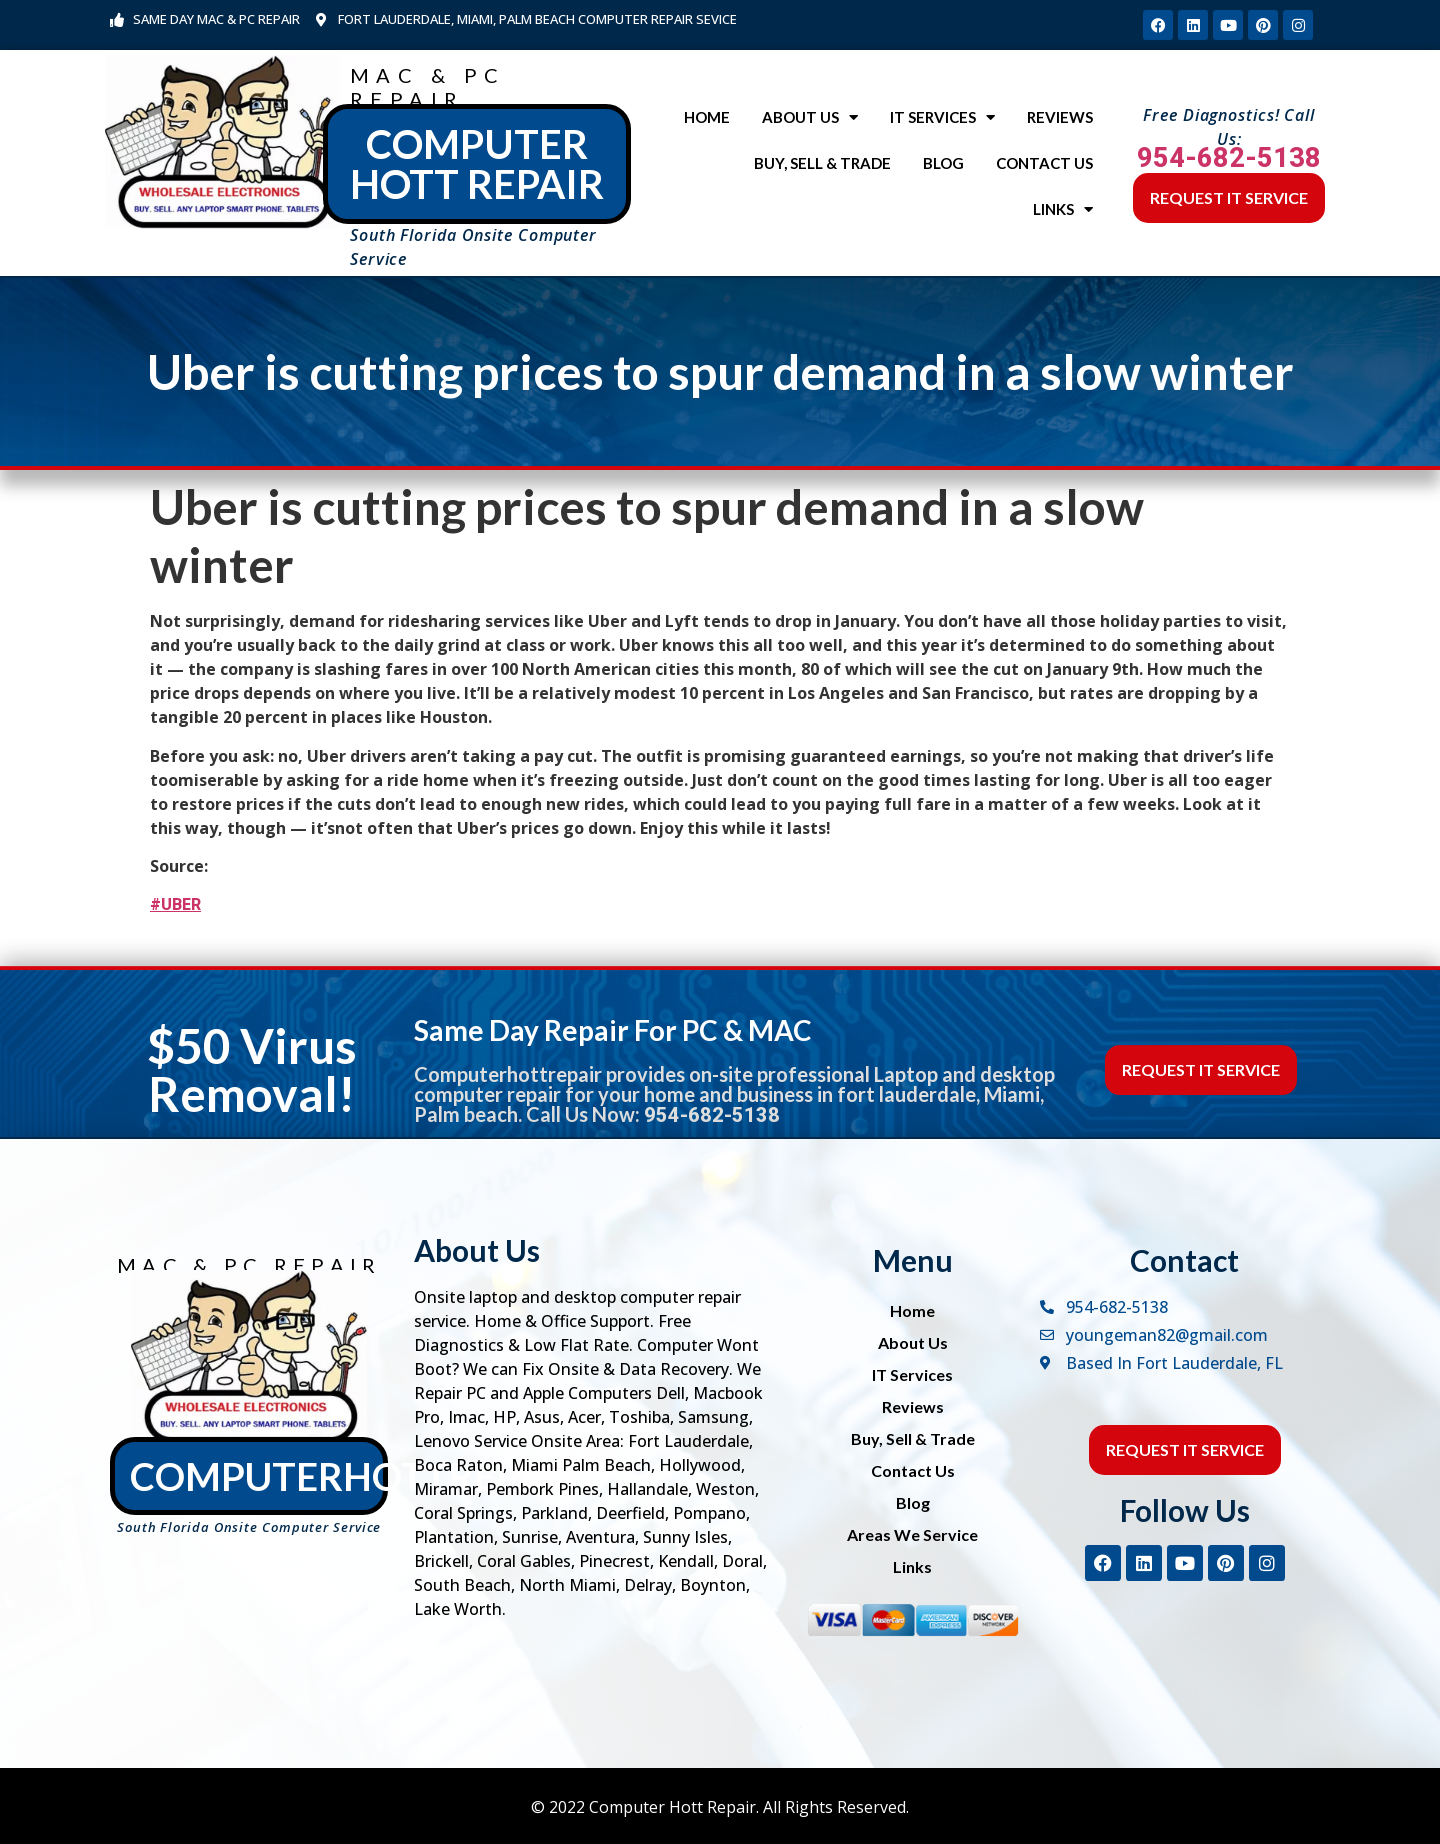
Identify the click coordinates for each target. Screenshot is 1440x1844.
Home (707, 117)
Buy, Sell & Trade (822, 163)
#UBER (175, 904)
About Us (810, 117)
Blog (943, 163)
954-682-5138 (1229, 158)
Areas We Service (912, 1534)
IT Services (942, 117)
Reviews (1060, 117)
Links (1063, 209)
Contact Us (1044, 163)
